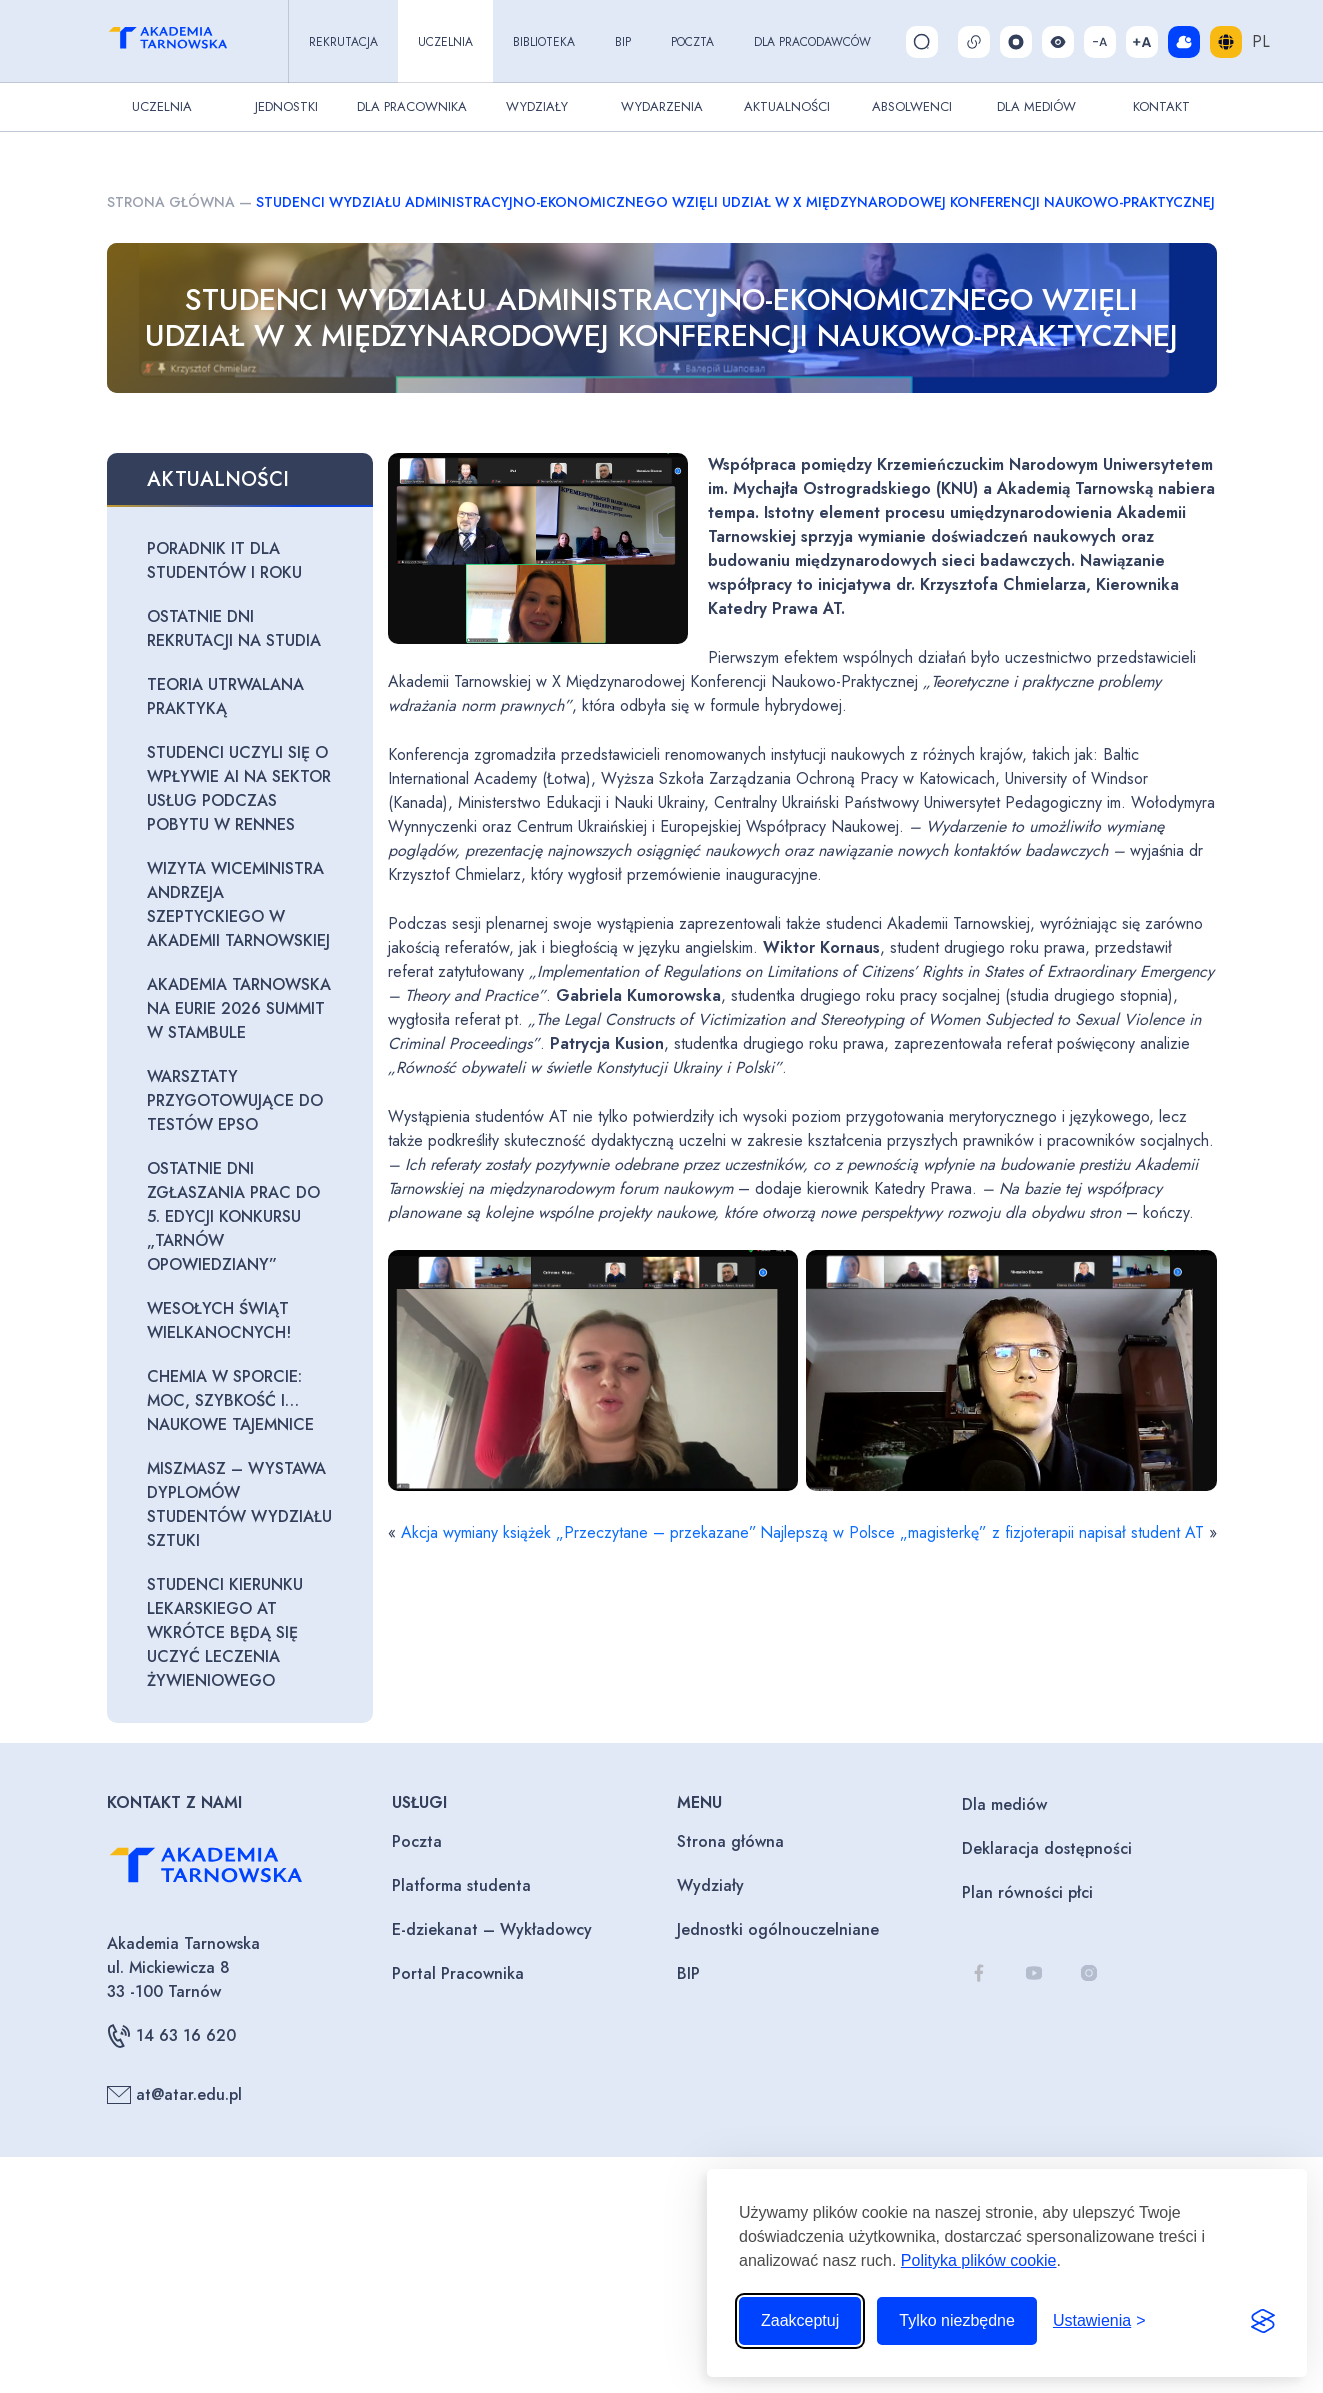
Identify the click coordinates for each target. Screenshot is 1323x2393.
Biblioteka (544, 42)
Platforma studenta (461, 1885)
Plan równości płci (1027, 1892)
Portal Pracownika (458, 1973)
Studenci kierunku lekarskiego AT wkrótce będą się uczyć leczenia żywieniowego (225, 1632)
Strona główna (171, 202)
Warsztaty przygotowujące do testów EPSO (235, 1100)
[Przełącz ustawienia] (1099, 2321)
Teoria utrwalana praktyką (225, 696)
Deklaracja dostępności (1047, 1848)
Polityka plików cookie (979, 2260)
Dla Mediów (1036, 106)
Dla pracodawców (812, 42)
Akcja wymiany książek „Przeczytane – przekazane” (579, 1532)
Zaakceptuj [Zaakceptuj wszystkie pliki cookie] (800, 2320)
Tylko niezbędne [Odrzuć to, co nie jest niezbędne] (957, 2320)
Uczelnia (445, 42)
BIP (623, 42)
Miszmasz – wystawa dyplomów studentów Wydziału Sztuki (239, 1504)
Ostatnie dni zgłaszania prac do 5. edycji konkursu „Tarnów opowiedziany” (233, 1216)
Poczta (692, 42)
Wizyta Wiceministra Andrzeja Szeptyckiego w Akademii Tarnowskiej (238, 904)
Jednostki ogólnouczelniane (778, 1929)
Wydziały (537, 106)
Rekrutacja (343, 42)
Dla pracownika (412, 106)
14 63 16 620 (171, 2036)
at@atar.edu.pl (174, 2095)
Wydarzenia (662, 106)
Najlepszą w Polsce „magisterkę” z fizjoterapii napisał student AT (982, 1532)
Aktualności (787, 106)
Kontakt (1161, 106)
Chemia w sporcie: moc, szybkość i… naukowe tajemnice (230, 1400)
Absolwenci (912, 106)
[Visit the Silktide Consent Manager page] (1263, 2321)
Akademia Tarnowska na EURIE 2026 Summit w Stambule (239, 1008)
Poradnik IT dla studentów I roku (224, 560)
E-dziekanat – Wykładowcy (492, 1929)
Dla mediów (1004, 1804)
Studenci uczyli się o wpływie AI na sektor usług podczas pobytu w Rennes (239, 788)
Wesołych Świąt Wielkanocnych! (219, 1320)
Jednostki (286, 106)
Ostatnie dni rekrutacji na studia (234, 628)
